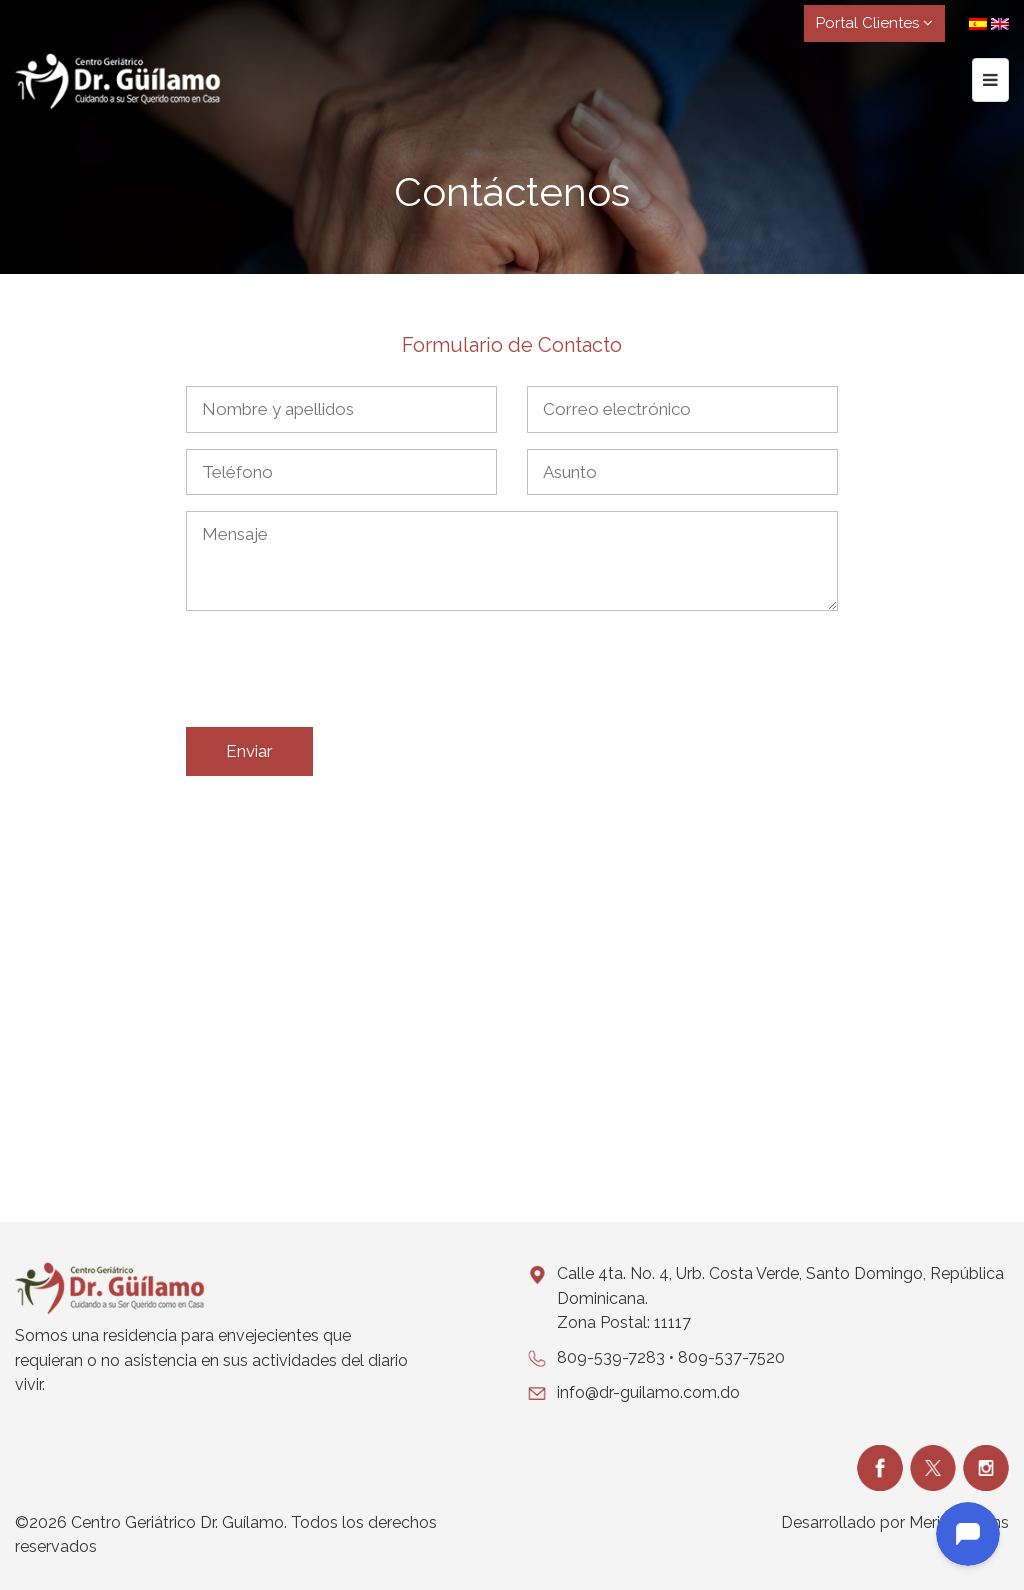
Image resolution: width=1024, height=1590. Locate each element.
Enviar (249, 751)
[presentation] (338, 673)
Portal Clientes (874, 23)
